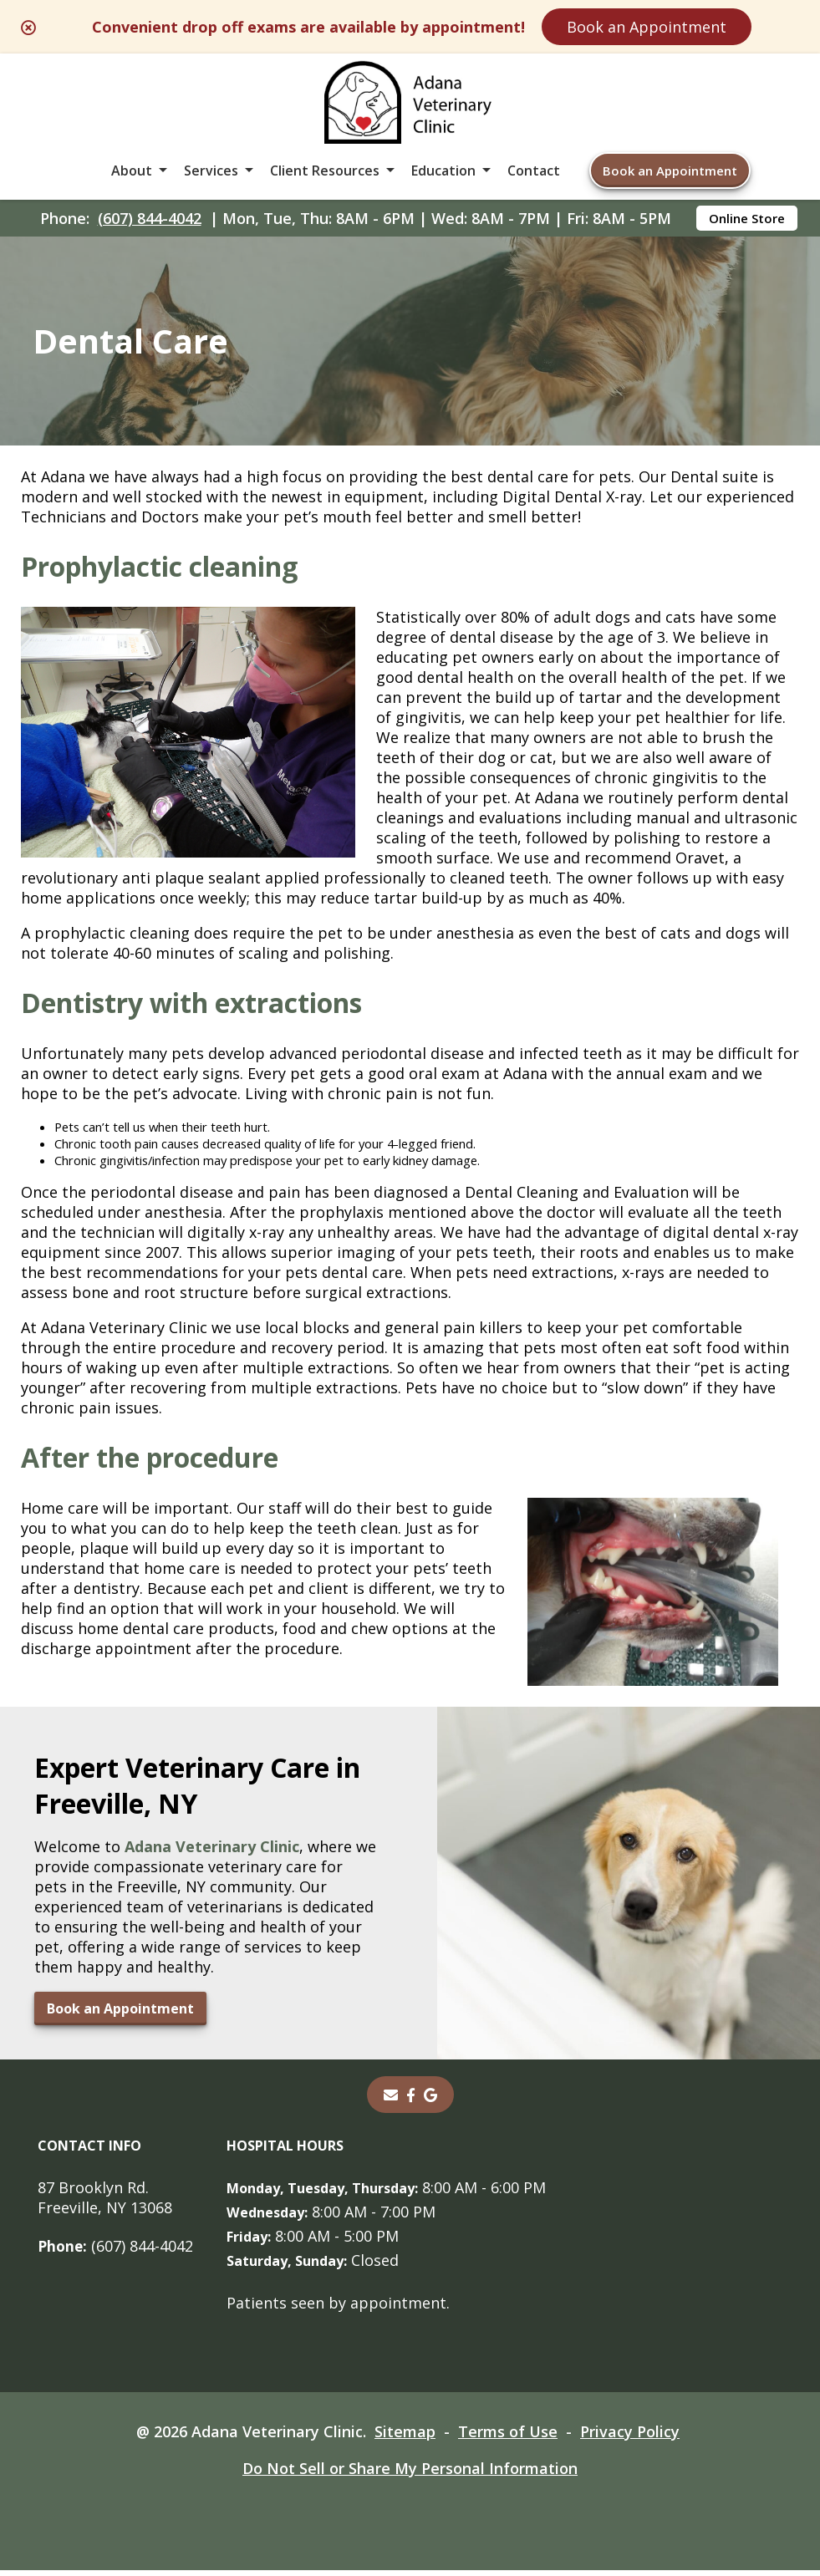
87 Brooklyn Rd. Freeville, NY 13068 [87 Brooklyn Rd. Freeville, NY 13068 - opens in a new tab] (105, 2203)
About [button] (131, 170)
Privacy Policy (630, 2437)
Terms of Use (508, 2437)
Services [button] (211, 170)
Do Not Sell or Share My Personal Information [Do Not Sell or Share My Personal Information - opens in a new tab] (410, 2474)
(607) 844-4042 (149, 218)
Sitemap (404, 2437)
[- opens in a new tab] (410, 2100)
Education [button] (443, 170)
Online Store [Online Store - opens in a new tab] (747, 218)
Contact (533, 170)
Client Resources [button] (324, 170)
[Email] (390, 2100)
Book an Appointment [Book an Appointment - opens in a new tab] (120, 2014)
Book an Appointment (647, 27)
